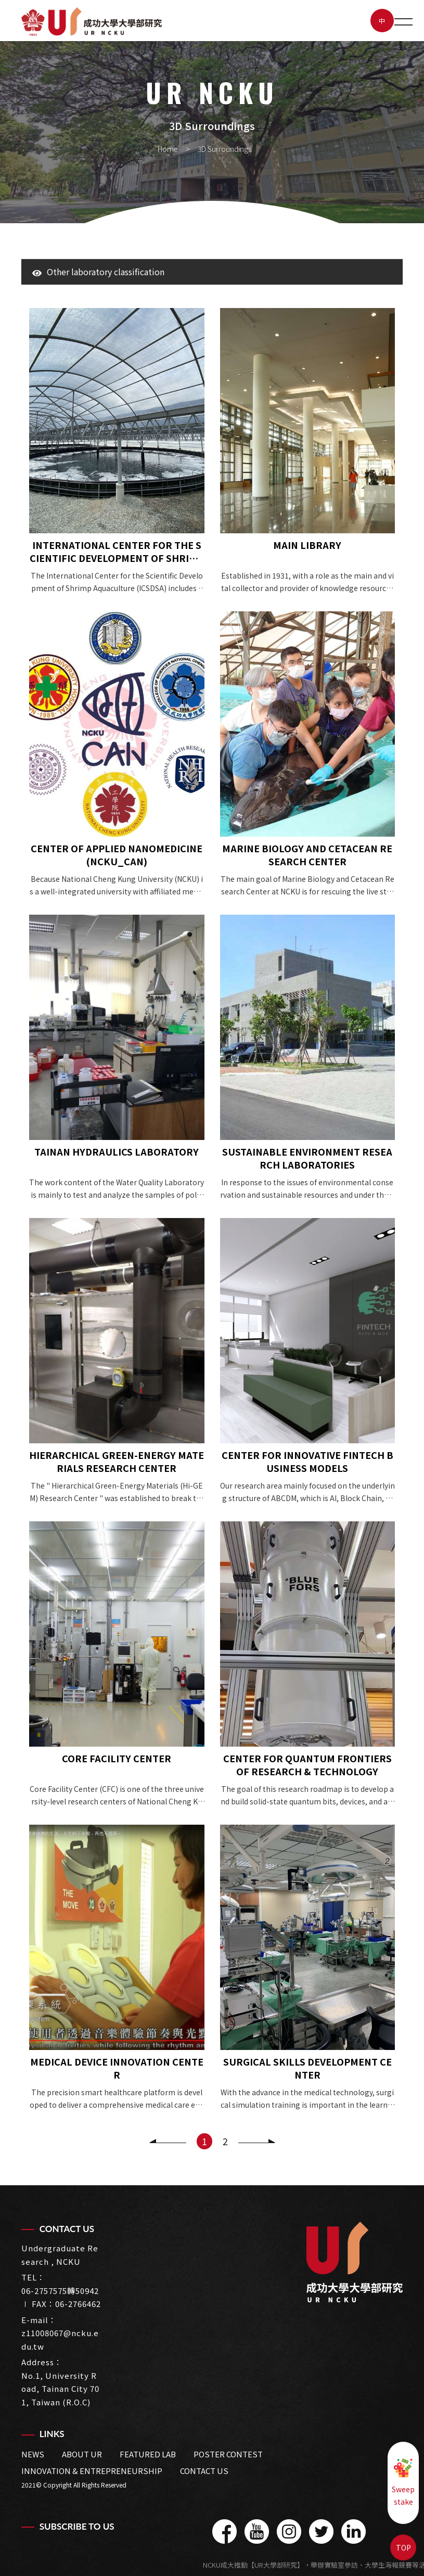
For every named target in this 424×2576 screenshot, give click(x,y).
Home (168, 149)
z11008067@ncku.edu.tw (60, 2339)
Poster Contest (228, 2454)
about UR (82, 2454)
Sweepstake (403, 2482)
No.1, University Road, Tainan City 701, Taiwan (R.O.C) (60, 2388)
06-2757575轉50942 (60, 2290)
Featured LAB (148, 2454)
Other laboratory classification (98, 271)
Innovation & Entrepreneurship (91, 2470)
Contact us (204, 2470)
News (32, 2454)
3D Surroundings (224, 149)
